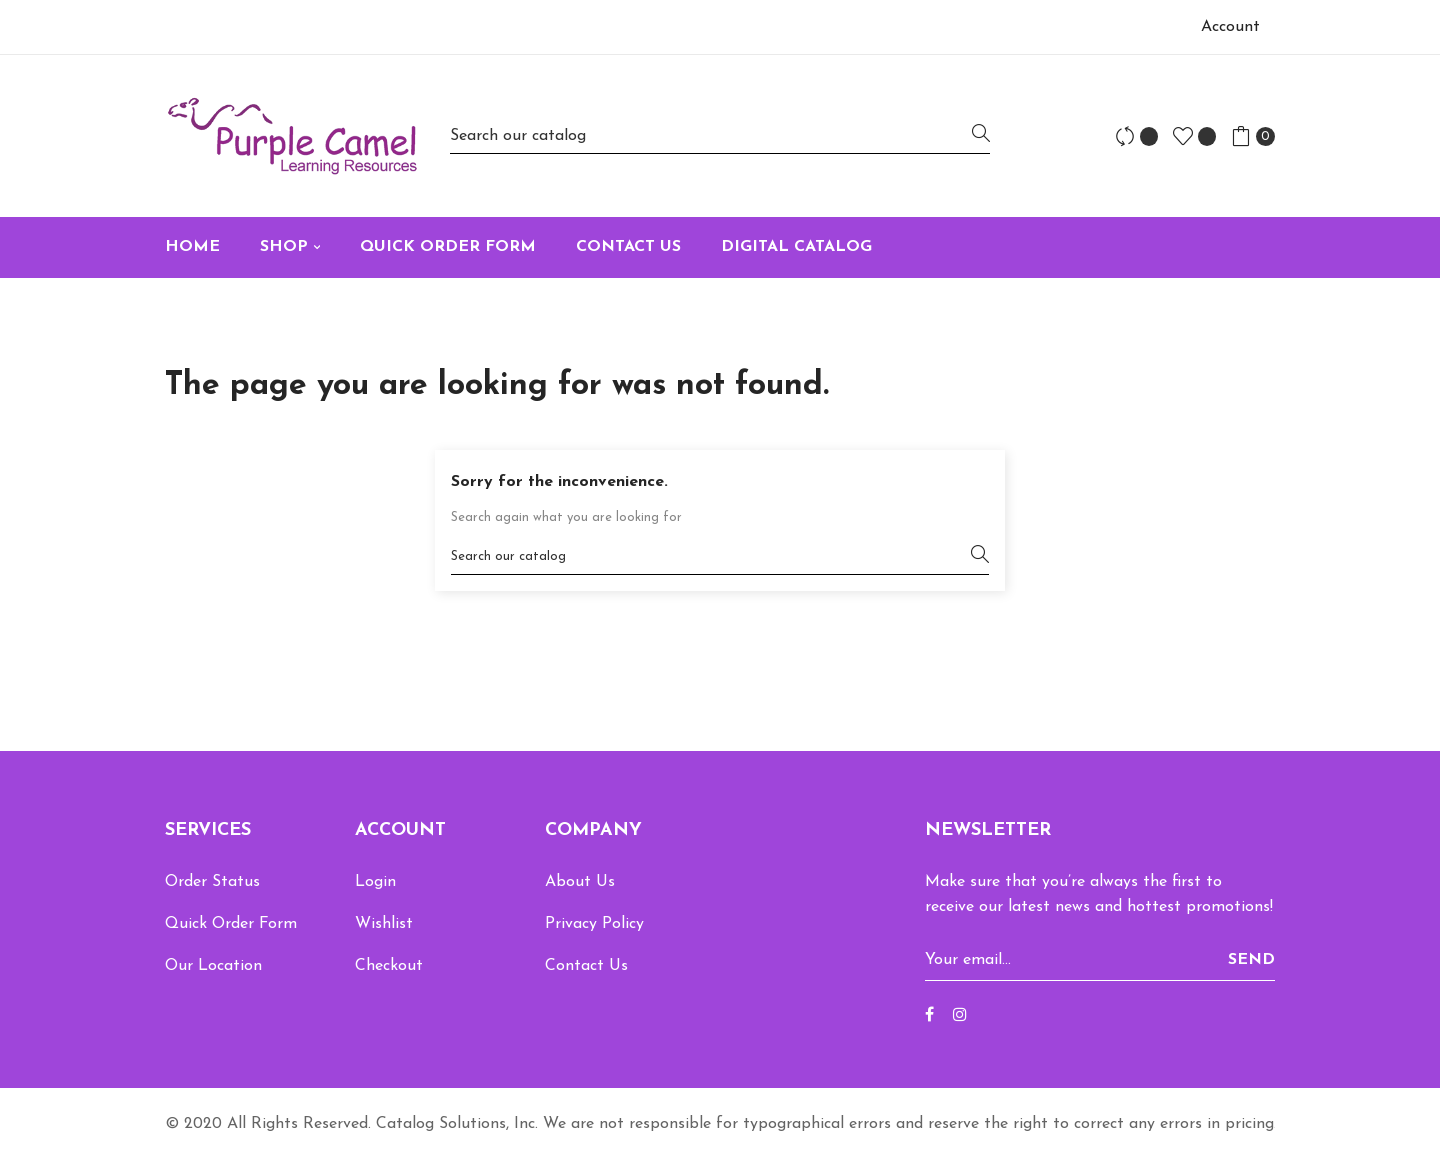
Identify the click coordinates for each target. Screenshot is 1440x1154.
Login (375, 882)
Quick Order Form (231, 924)
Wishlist (384, 924)
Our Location (213, 966)
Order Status (212, 882)
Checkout (389, 966)
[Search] (720, 135)
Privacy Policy (594, 924)
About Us (580, 882)
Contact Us (586, 966)
